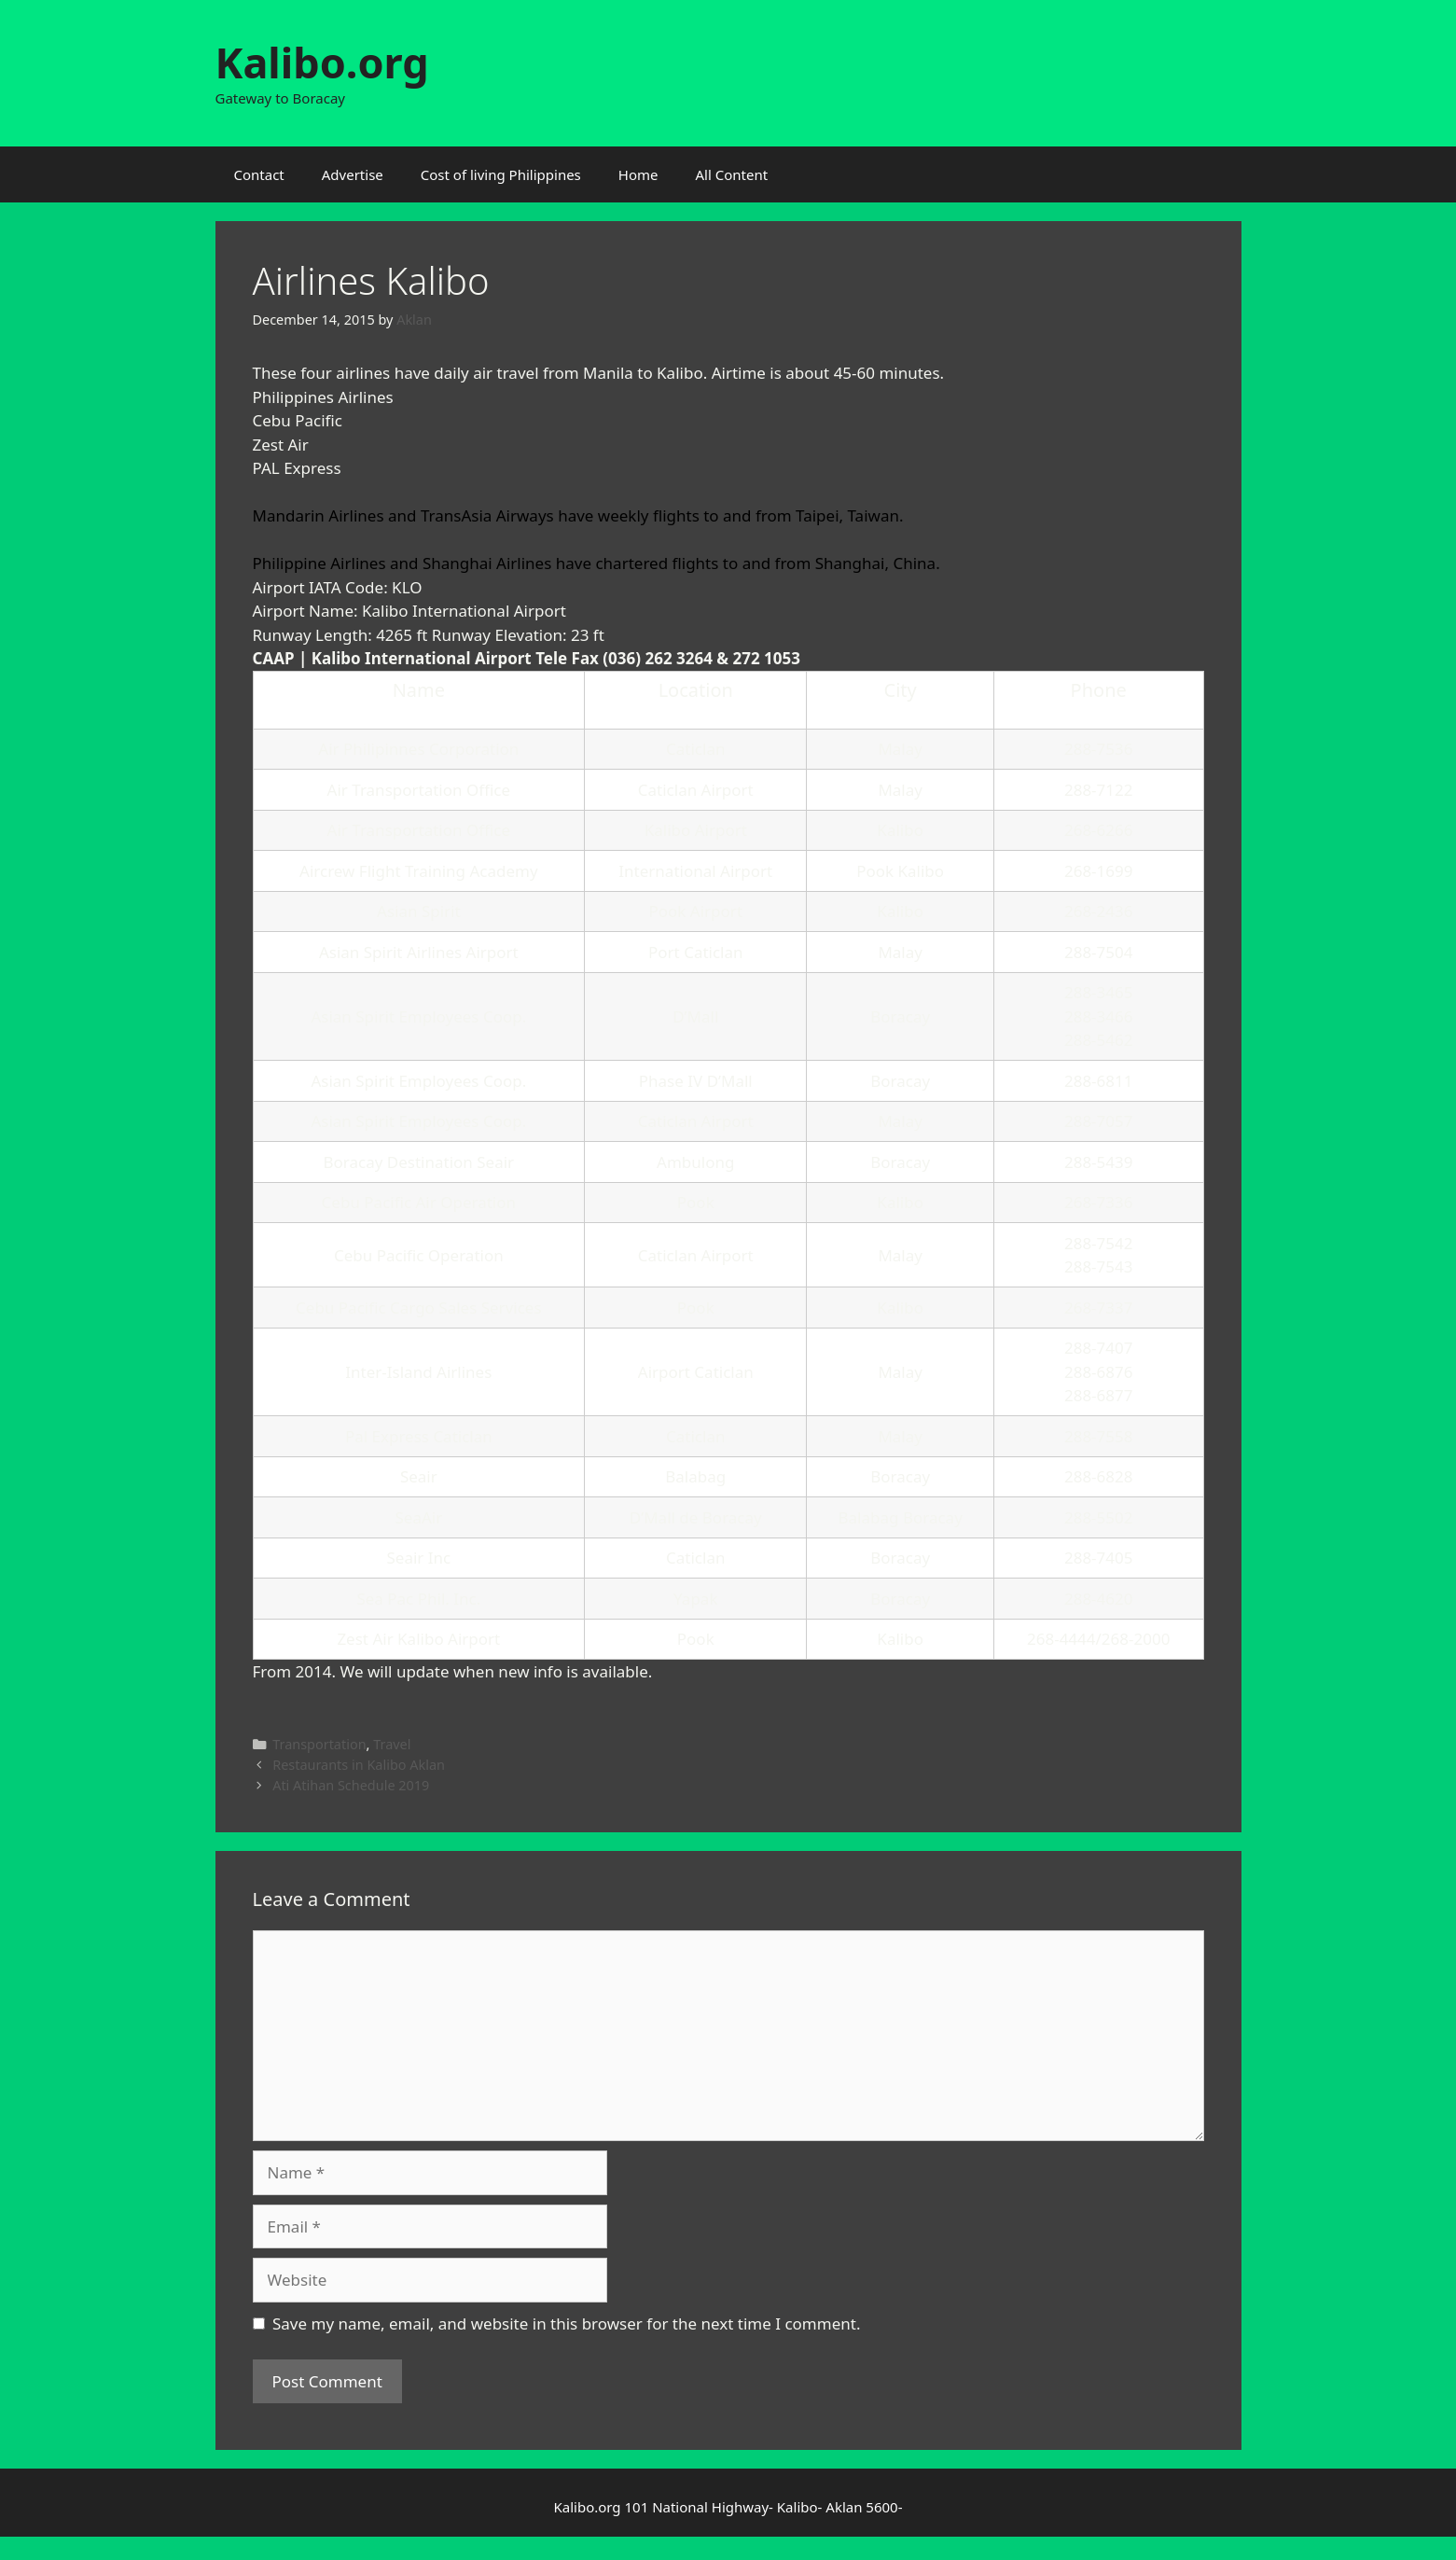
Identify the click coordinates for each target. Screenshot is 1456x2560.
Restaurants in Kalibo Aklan (358, 1765)
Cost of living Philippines (501, 174)
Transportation (319, 1744)
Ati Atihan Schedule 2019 (350, 1785)
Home (638, 174)
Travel (391, 1744)
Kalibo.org (322, 62)
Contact (259, 174)
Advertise (352, 174)
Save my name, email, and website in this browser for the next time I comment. (566, 2323)
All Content (732, 174)
